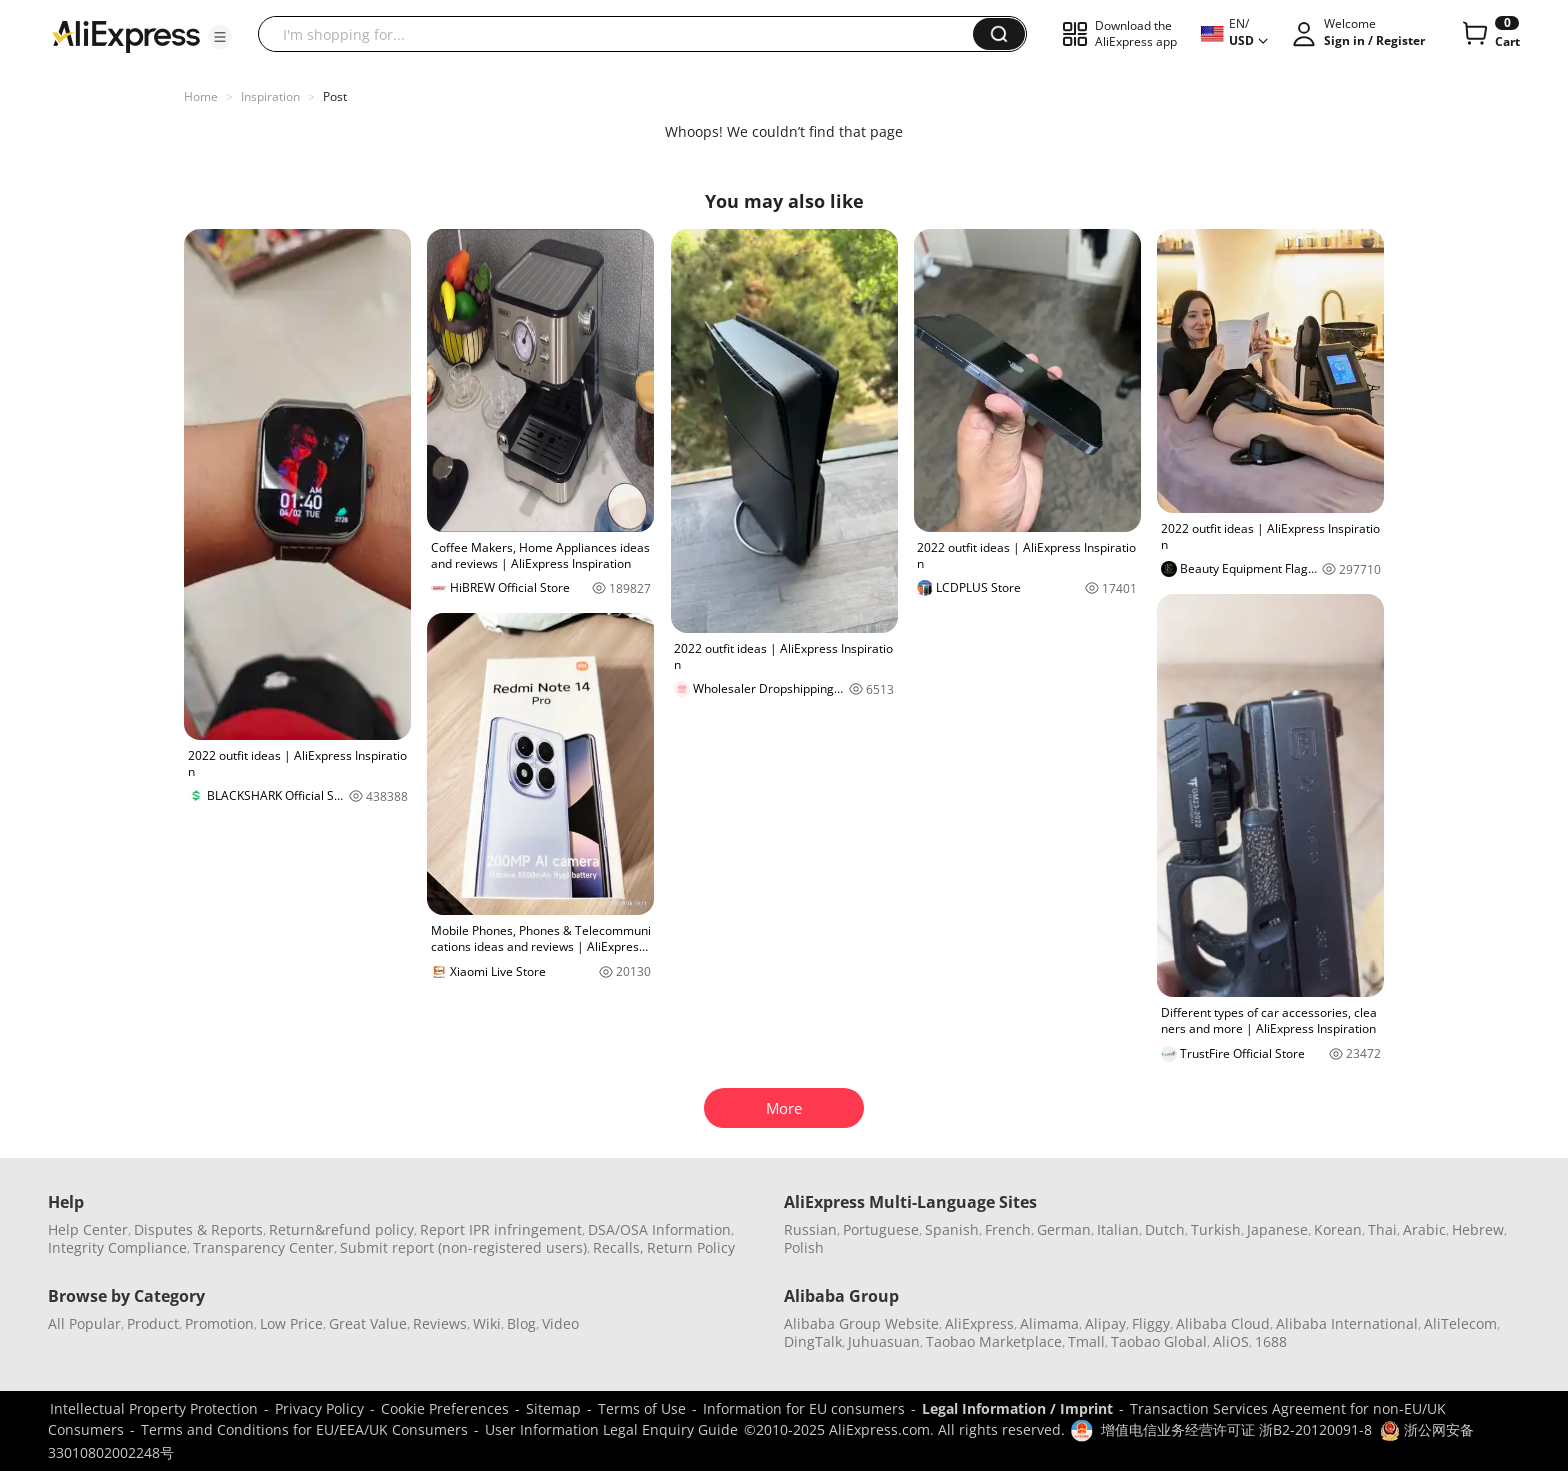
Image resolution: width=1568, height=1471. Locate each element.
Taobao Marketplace (994, 1341)
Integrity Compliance (117, 1247)
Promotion (219, 1323)
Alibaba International (1347, 1323)
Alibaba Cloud (1223, 1323)
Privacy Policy (319, 1408)
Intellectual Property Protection (154, 1408)
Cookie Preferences (445, 1408)
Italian (1118, 1229)
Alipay (1105, 1323)
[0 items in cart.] (1489, 34)
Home (201, 96)
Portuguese (881, 1229)
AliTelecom (1460, 1323)
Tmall (1086, 1341)
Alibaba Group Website (861, 1323)
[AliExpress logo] (126, 35)
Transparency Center (263, 1247)
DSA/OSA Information (659, 1229)
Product (153, 1323)
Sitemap (553, 1408)
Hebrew (1478, 1229)
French (1008, 1229)
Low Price (291, 1323)
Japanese (1277, 1229)
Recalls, (618, 1247)
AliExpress (979, 1323)
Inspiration (270, 96)
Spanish (952, 1229)
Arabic (1424, 1229)
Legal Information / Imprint (1017, 1408)
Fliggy (1151, 1323)
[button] (220, 37)
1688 (1271, 1341)
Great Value (368, 1323)
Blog (521, 1323)
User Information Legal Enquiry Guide (611, 1429)
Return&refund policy (341, 1229)
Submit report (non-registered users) (463, 1247)
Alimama (1049, 1323)
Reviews (440, 1323)
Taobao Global (1159, 1341)
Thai (1382, 1229)
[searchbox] (623, 34)
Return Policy (691, 1247)
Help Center (88, 1229)
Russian (810, 1229)
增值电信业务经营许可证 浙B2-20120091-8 (1236, 1429)
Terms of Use (642, 1408)
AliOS (1231, 1341)
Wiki (487, 1323)
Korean (1338, 1229)
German (1064, 1229)
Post (335, 96)
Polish (804, 1247)
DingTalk (813, 1341)
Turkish (1216, 1229)
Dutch (1165, 1229)
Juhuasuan (884, 1341)
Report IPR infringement (501, 1229)
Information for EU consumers (804, 1408)
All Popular (84, 1323)
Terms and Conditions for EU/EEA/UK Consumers (304, 1429)
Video (560, 1323)
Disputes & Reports (198, 1229)
